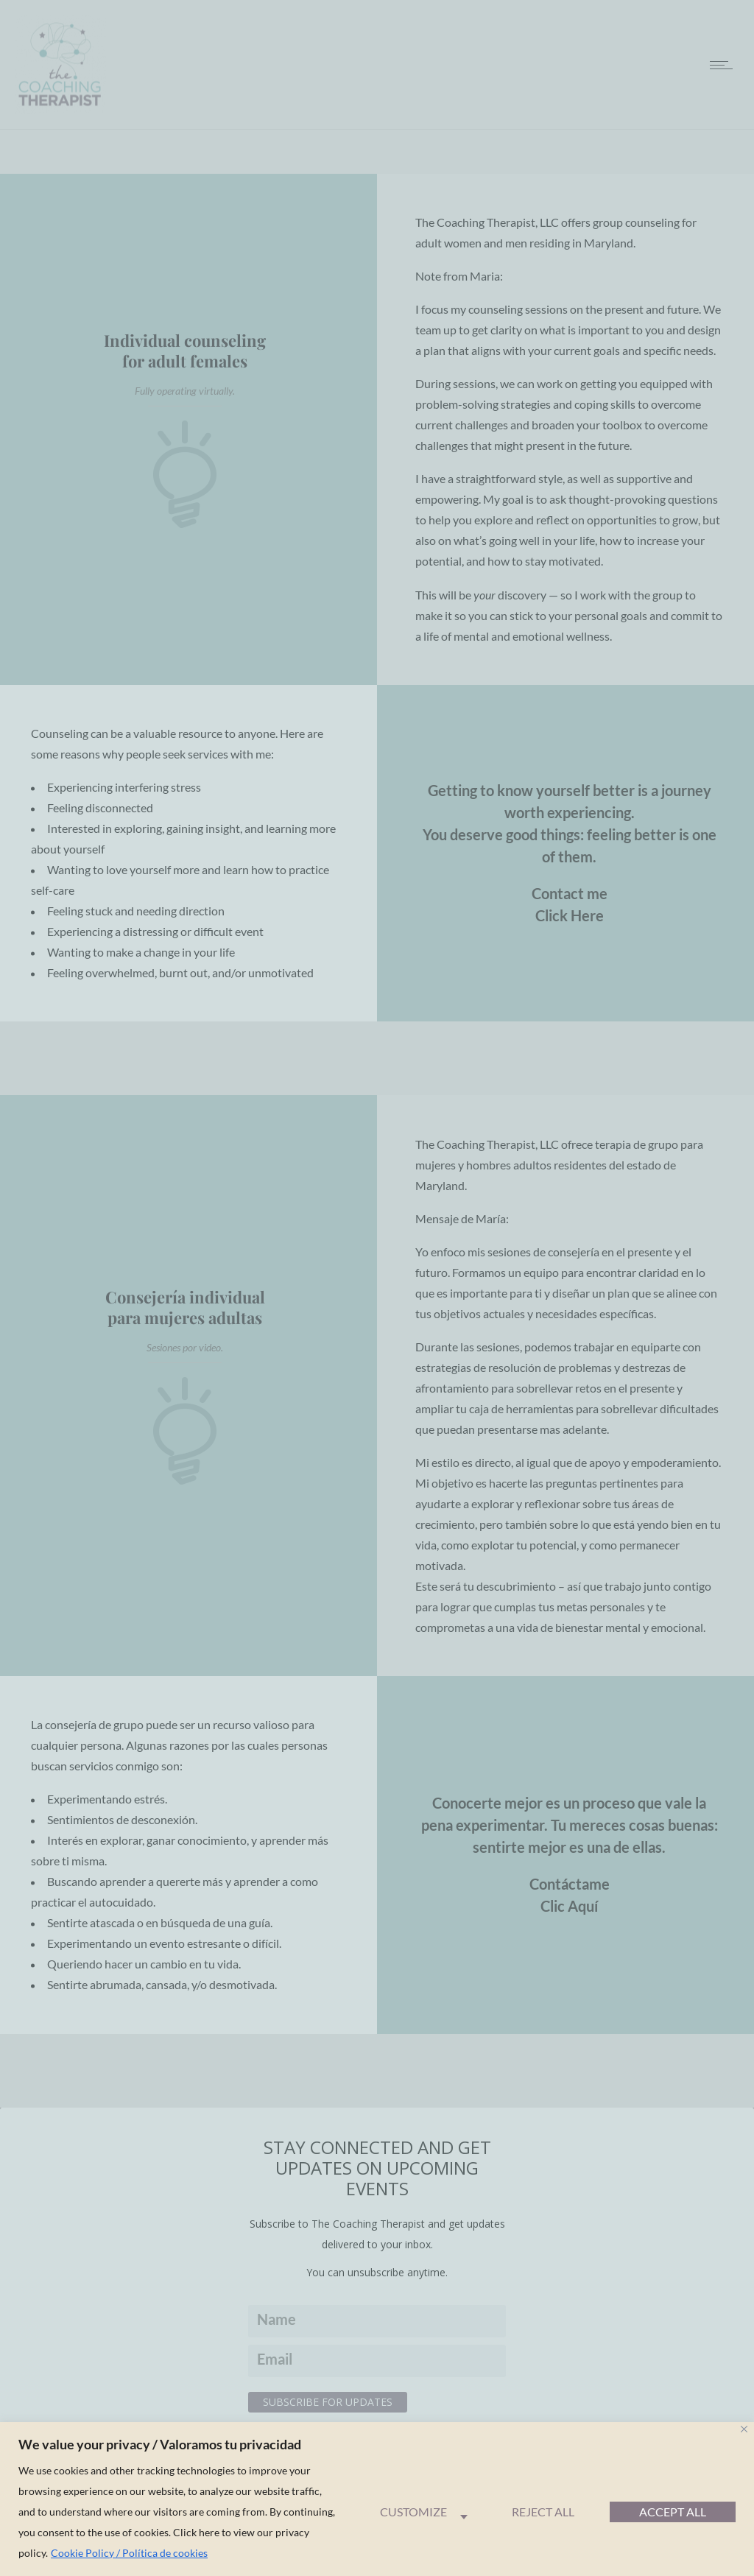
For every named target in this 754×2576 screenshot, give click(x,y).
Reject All (543, 2512)
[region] (377, 2499)
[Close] (744, 2429)
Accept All (672, 2512)
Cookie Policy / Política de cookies (129, 2553)
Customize (413, 2512)
